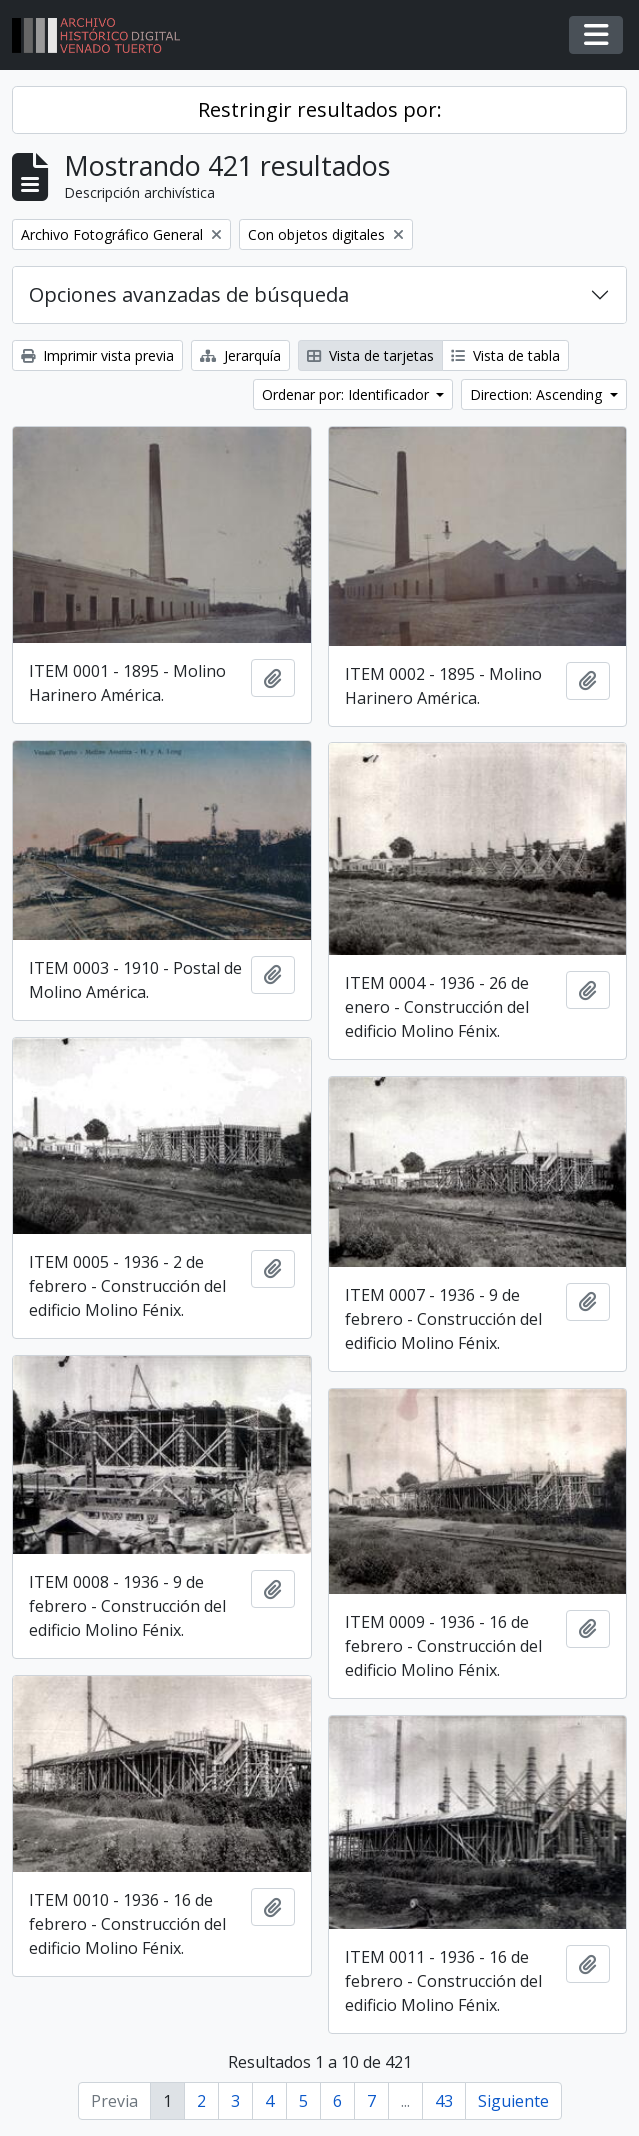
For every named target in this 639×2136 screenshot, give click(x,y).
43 (444, 2101)
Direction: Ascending (538, 394)
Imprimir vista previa (97, 355)
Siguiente (513, 2101)
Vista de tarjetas (370, 355)
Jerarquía (240, 355)
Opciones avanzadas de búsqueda (189, 294)
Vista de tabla (505, 355)
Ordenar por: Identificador (347, 394)
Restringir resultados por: (320, 109)
